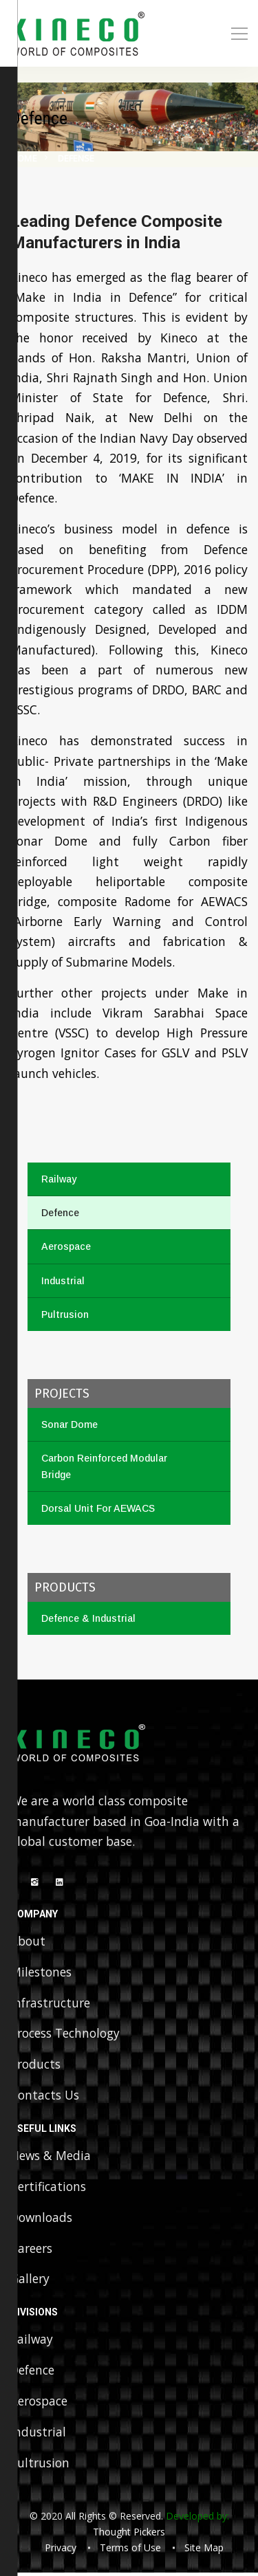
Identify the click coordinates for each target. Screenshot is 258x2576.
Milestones (41, 1972)
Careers (31, 2250)
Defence (60, 1212)
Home (23, 158)
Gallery (30, 2281)
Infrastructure (50, 2003)
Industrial (63, 1280)
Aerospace (66, 1246)
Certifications (48, 2188)
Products (35, 2065)
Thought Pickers (129, 2534)
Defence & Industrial (88, 1618)
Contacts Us (44, 2096)
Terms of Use (130, 2550)
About (27, 1941)
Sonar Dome (69, 1424)
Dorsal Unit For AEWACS (98, 1508)
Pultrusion (65, 1314)
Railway (58, 1179)
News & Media (51, 2157)
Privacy (60, 2550)
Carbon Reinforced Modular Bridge (104, 1466)
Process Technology (65, 2034)
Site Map (204, 2550)
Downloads (41, 2219)
